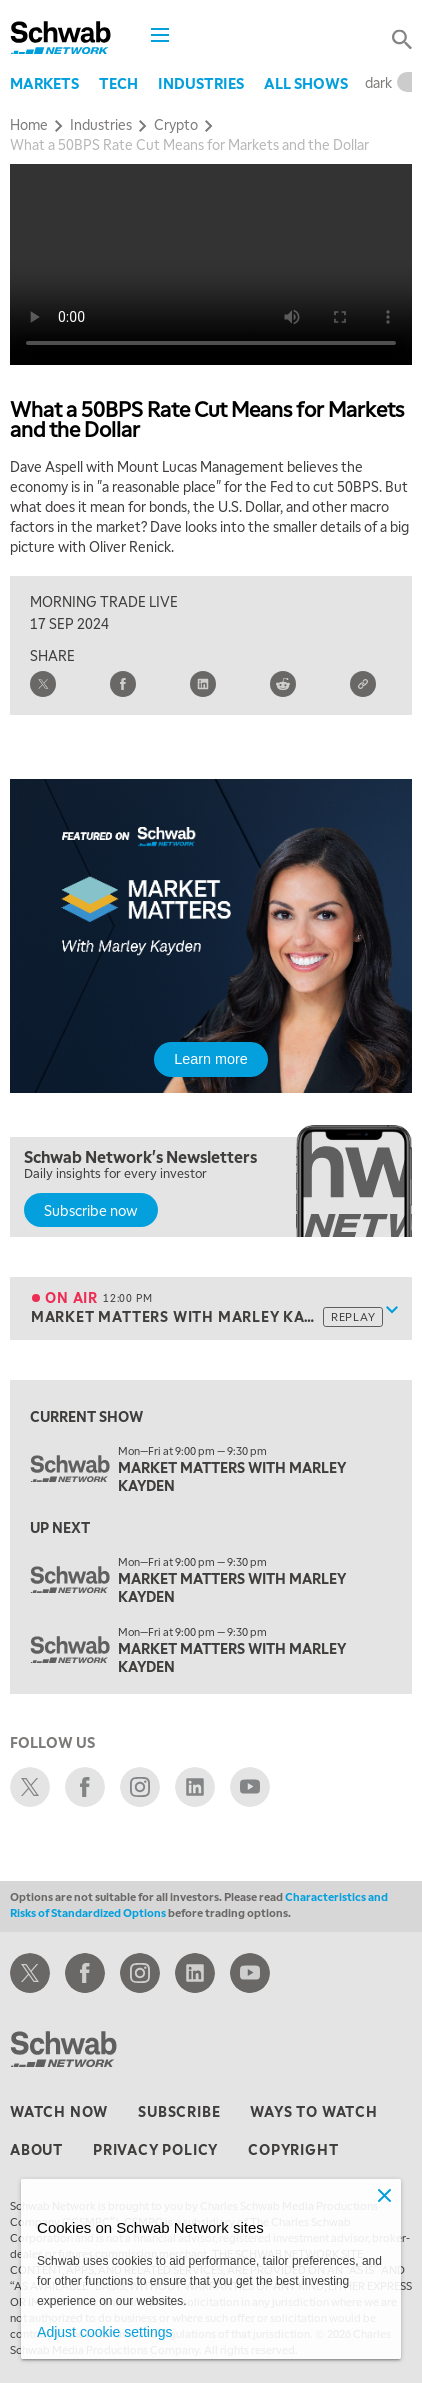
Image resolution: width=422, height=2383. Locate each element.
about (36, 2149)
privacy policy (155, 2149)
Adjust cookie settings (104, 2332)
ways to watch (313, 2111)
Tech (118, 83)
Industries (201, 83)
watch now (59, 2111)
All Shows (306, 83)
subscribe (179, 2111)
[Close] (385, 2195)
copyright (293, 2149)
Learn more (211, 1059)
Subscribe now (91, 1210)
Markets (44, 83)
